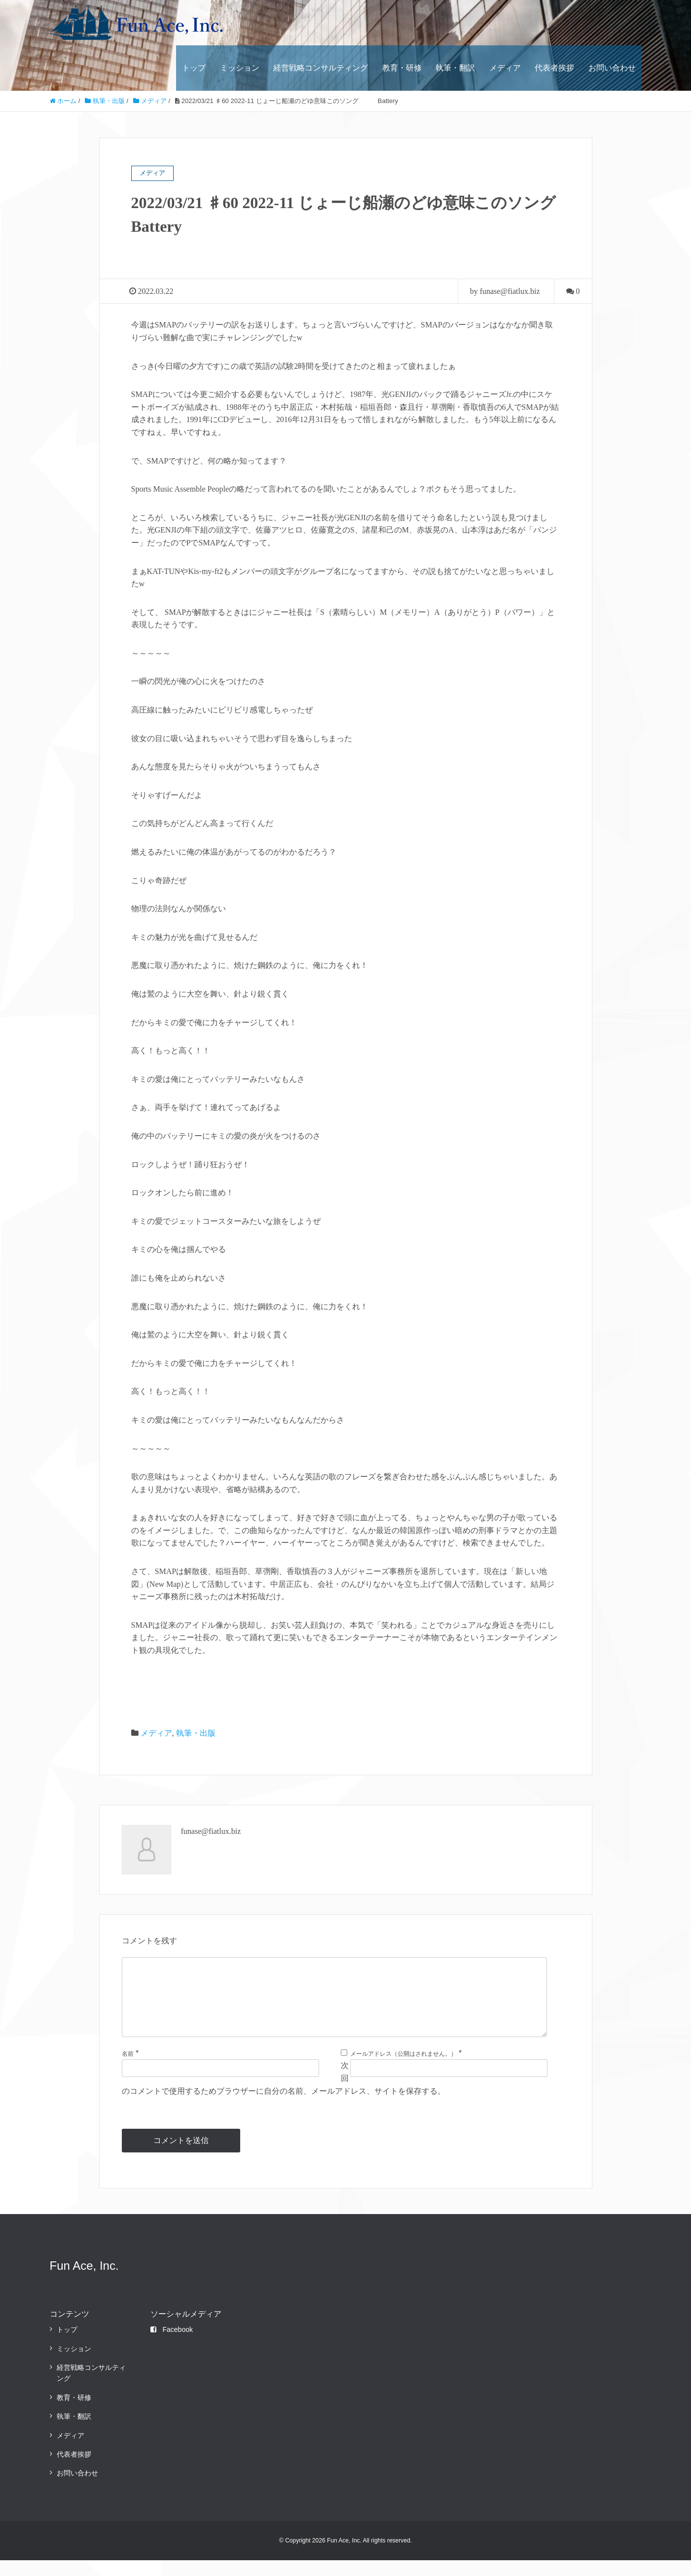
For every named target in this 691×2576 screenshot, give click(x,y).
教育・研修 (402, 68)
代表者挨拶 (554, 68)
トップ (194, 68)
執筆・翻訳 (455, 68)
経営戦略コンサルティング (320, 68)
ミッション (239, 68)
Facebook (171, 2345)
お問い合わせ (612, 68)
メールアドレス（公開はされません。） (403, 2069)
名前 (128, 2069)
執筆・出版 (196, 1733)
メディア (505, 68)
